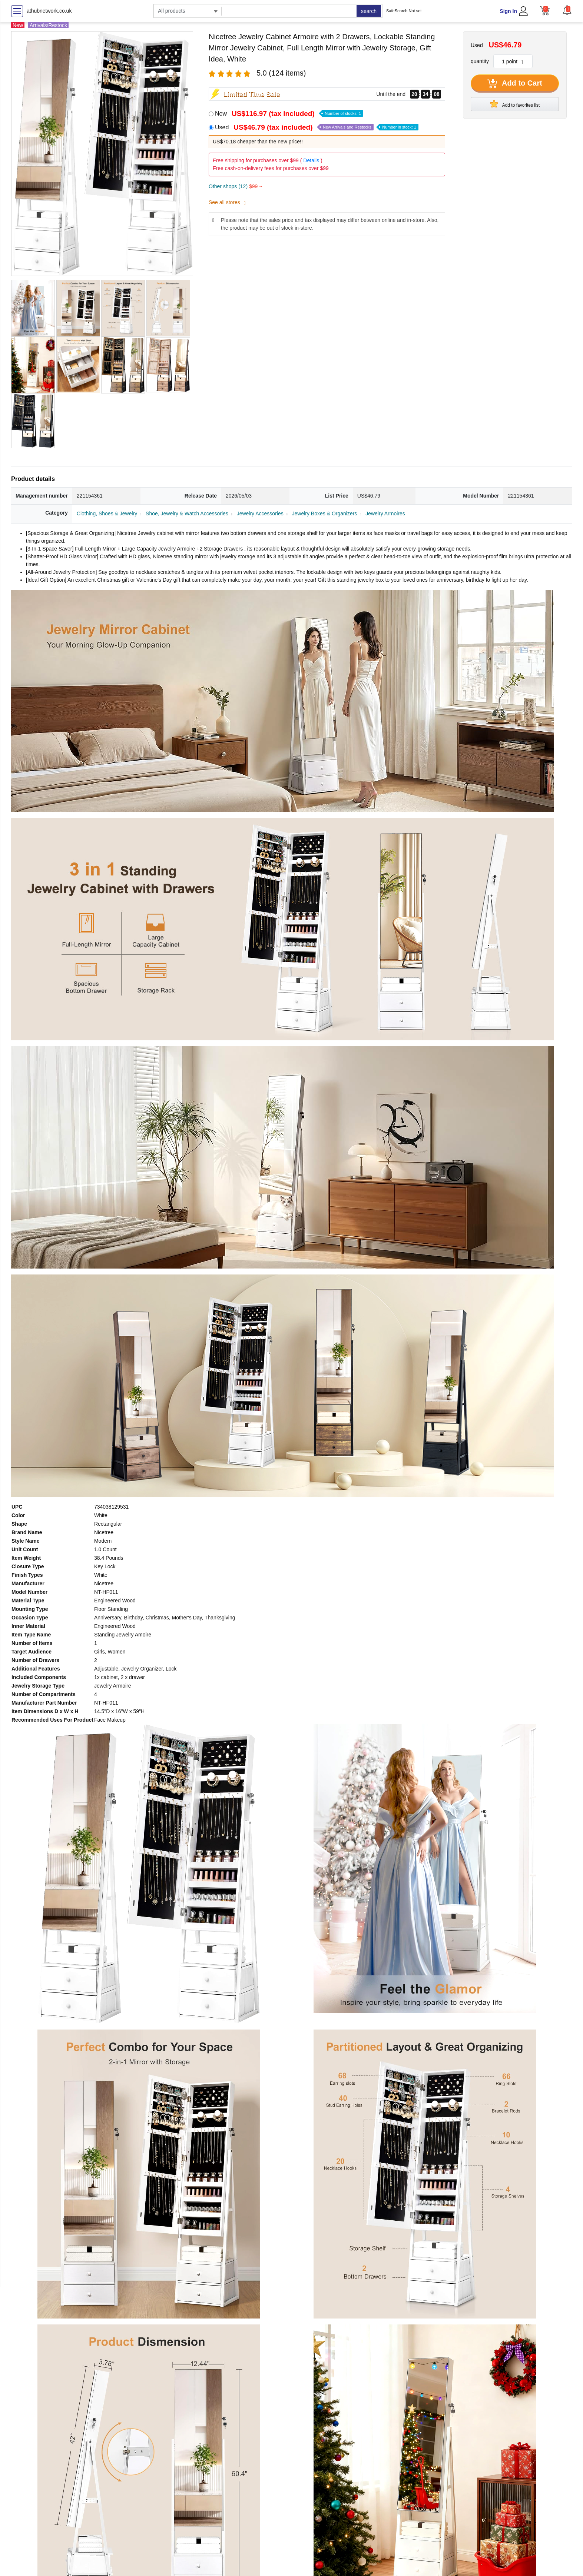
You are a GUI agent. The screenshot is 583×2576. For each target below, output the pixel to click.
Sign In (508, 11)
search (369, 11)
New (289, 113)
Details (311, 160)
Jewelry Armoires (385, 513)
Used (316, 127)
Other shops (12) (235, 186)
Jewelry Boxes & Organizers (324, 513)
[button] (567, 10)
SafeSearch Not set (403, 11)
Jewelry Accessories (260, 513)
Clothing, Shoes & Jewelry (107, 513)
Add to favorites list (515, 104)
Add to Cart (514, 84)
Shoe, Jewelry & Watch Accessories (187, 513)
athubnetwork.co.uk (49, 11)
